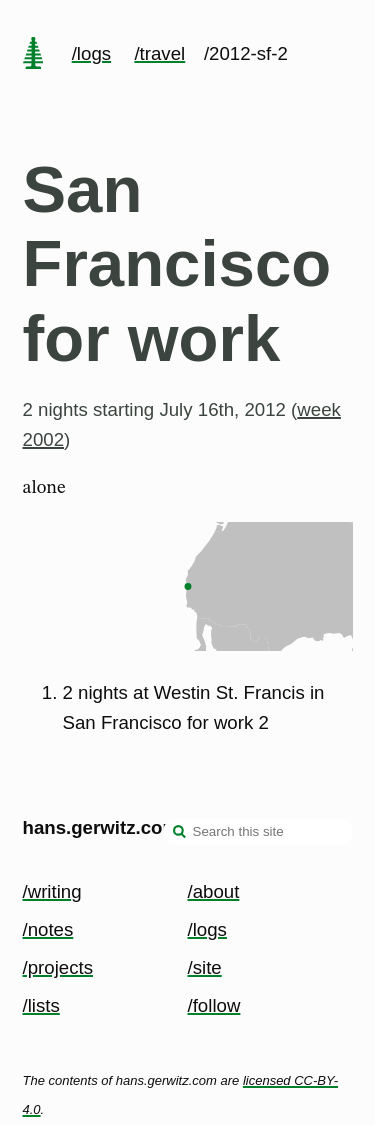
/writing (52, 891)
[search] (180, 834)
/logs (91, 53)
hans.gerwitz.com (101, 827)
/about (214, 891)
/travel (159, 53)
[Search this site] (258, 832)
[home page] (33, 55)
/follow (214, 1005)
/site (205, 967)
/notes (48, 929)
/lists (41, 1005)
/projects (58, 967)
